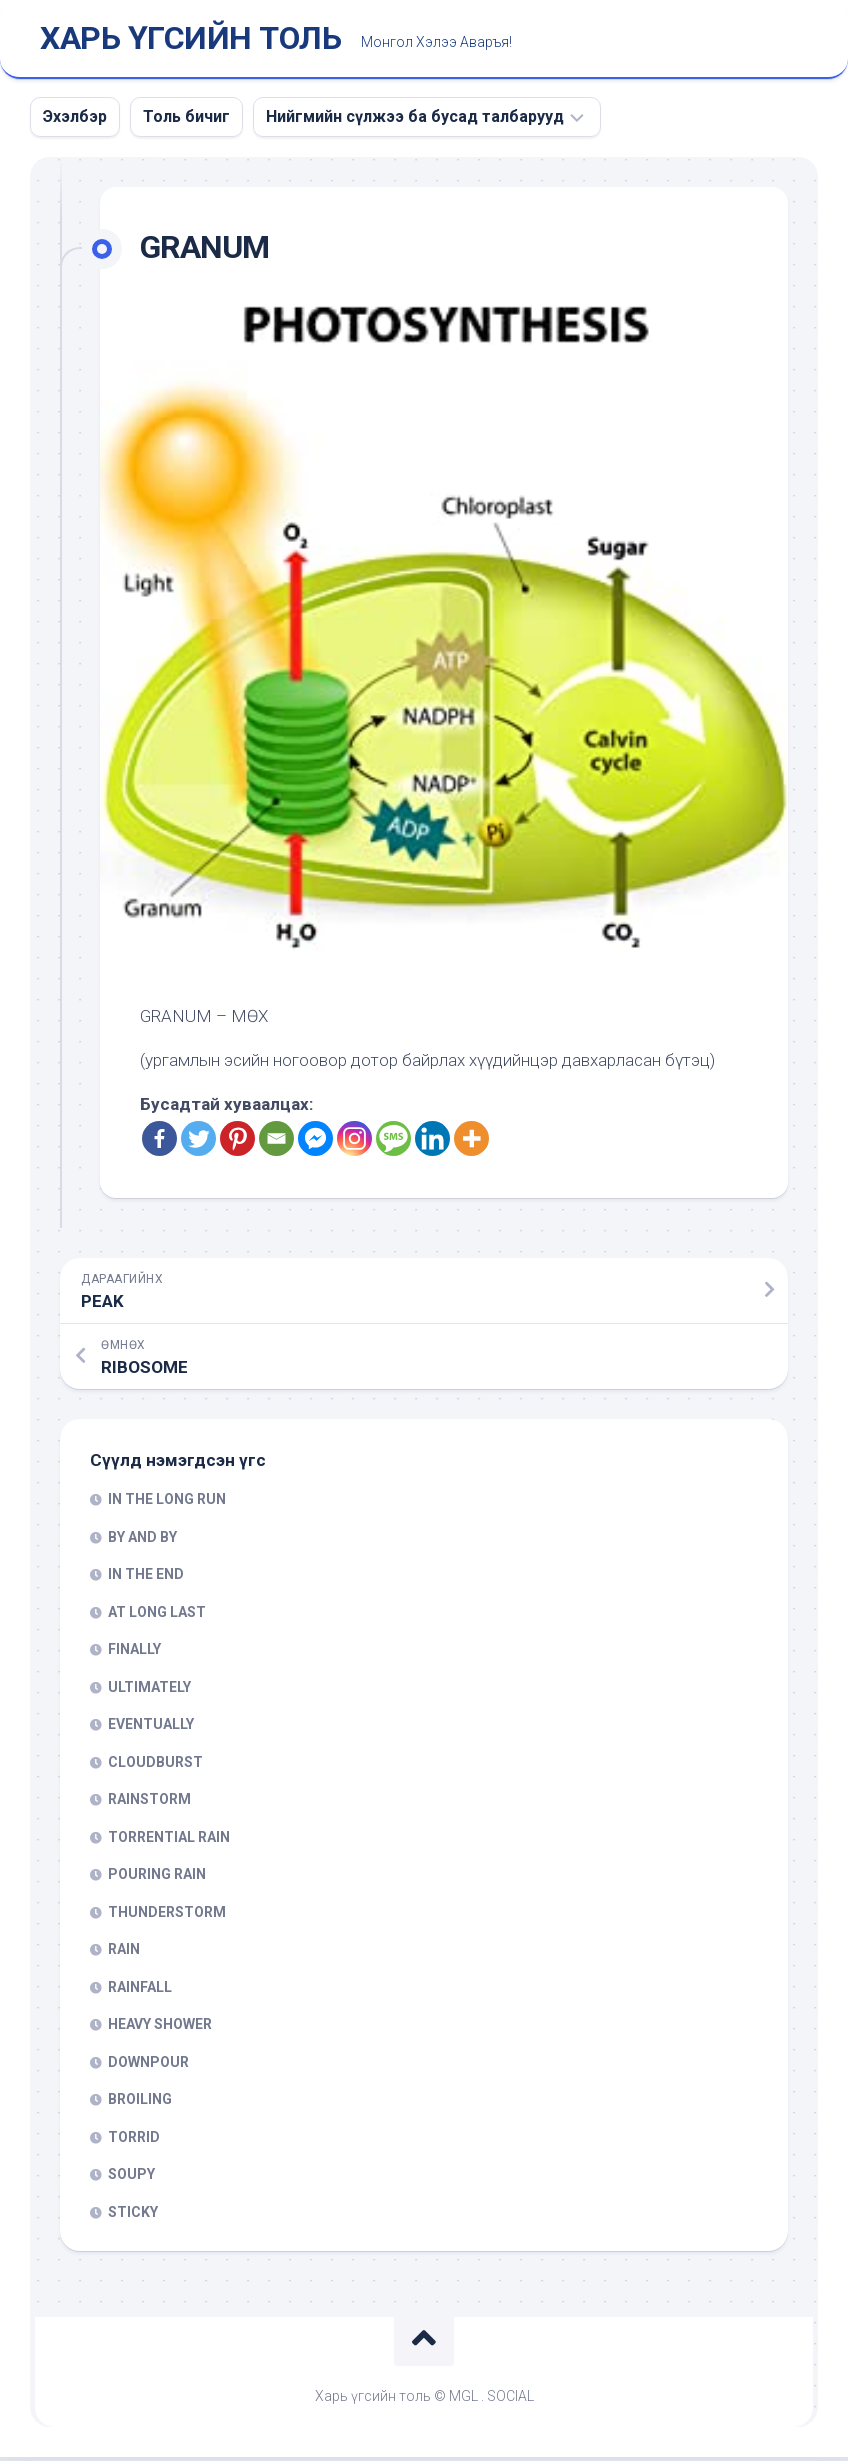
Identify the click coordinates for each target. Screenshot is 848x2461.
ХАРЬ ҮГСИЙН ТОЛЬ (190, 41)
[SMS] (393, 1142)
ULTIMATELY (149, 1691)
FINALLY (134, 1653)
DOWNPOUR (148, 2066)
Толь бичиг (186, 120)
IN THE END (146, 1578)
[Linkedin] (432, 1142)
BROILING (140, 2103)
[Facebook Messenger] (315, 1142)
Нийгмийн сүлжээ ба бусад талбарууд (415, 120)
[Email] (276, 1142)
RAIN (124, 1953)
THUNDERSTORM (167, 1916)
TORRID (134, 2141)
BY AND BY (142, 1541)
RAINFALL (140, 1991)
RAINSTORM (149, 1803)
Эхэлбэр (75, 120)
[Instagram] (354, 1142)
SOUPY (131, 2178)
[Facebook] (159, 1142)
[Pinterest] (237, 1142)
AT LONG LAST (157, 1616)
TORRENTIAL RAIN (169, 1841)
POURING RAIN (157, 1878)
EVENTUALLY (151, 1728)
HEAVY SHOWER (160, 2028)
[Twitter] (198, 1142)
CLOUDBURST (155, 1766)
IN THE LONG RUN (167, 1503)
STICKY (133, 2216)
